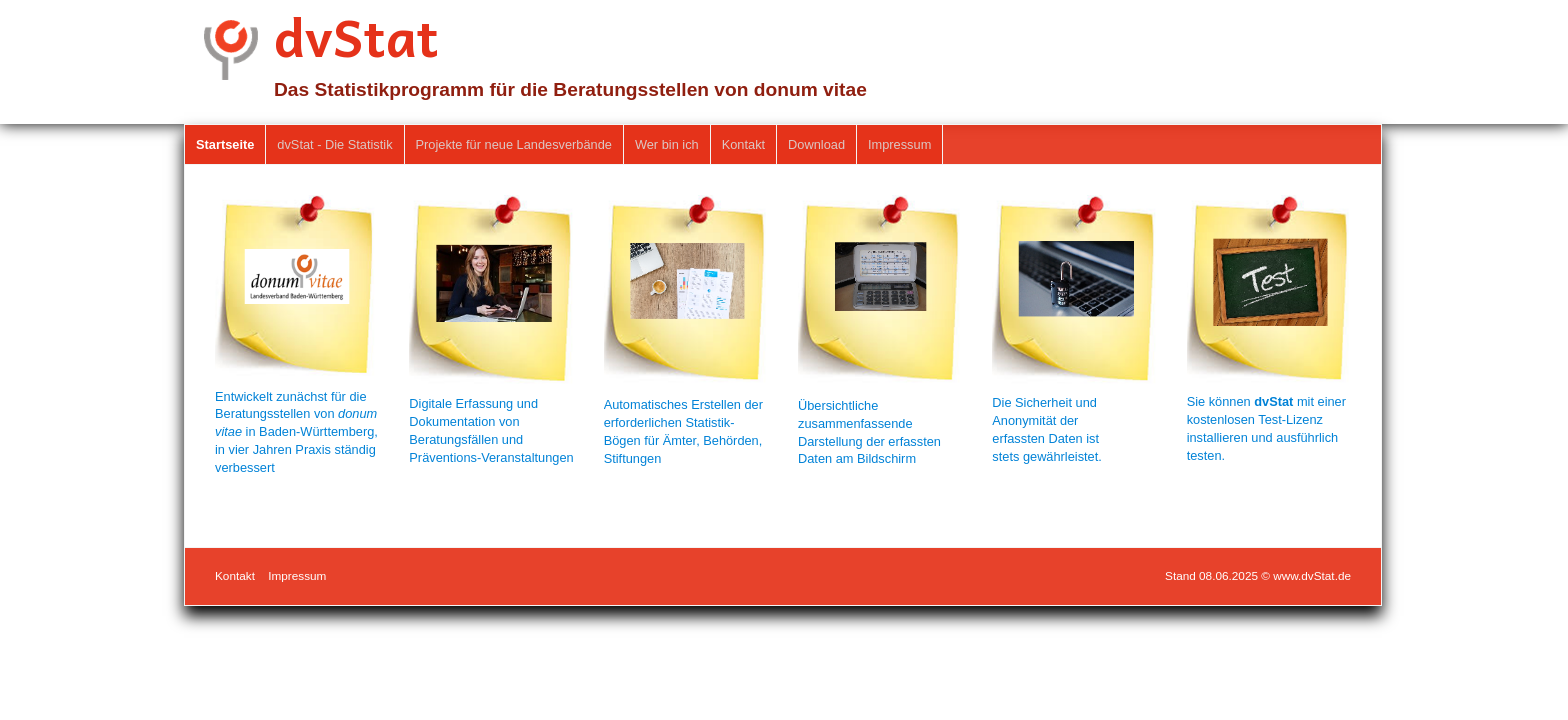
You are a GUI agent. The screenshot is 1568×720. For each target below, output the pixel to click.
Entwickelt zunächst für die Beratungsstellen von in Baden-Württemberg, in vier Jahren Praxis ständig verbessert (296, 432)
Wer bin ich (667, 144)
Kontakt (743, 144)
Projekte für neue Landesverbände (514, 144)
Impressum (899, 144)
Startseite (225, 144)
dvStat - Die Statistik (334, 144)
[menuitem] (225, 145)
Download (816, 144)
